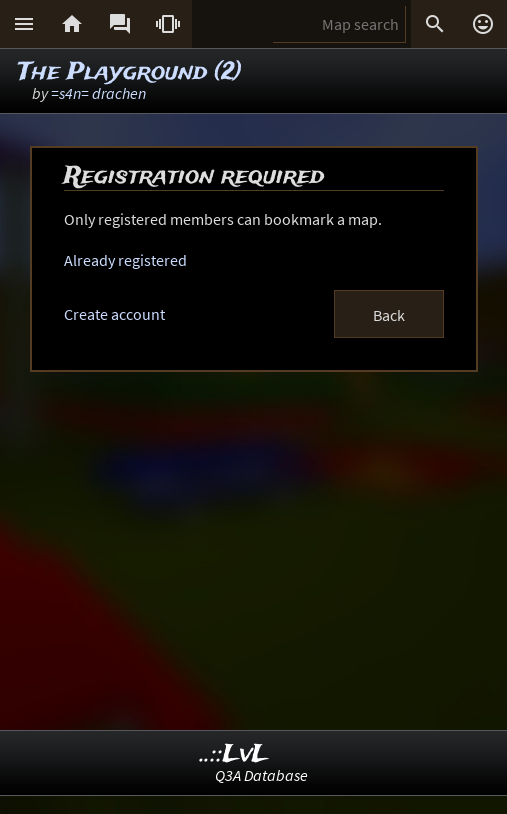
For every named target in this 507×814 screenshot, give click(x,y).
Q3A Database (261, 775)
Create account (114, 314)
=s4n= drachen (98, 93)
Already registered (125, 260)
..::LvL (234, 754)
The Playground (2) (130, 72)
